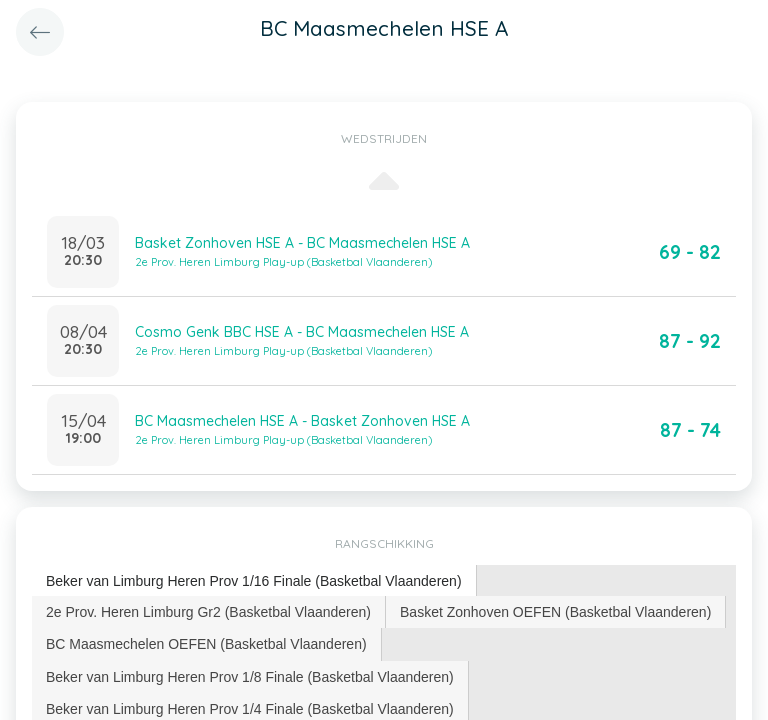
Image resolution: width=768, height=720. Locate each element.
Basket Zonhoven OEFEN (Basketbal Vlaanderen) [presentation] (555, 612)
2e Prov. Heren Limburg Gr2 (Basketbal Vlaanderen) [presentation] (208, 612)
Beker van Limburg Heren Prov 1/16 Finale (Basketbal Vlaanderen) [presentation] (254, 581)
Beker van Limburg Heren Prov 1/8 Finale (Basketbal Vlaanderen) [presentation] (250, 677)
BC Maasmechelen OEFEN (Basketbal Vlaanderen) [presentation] (206, 644)
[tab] (254, 581)
